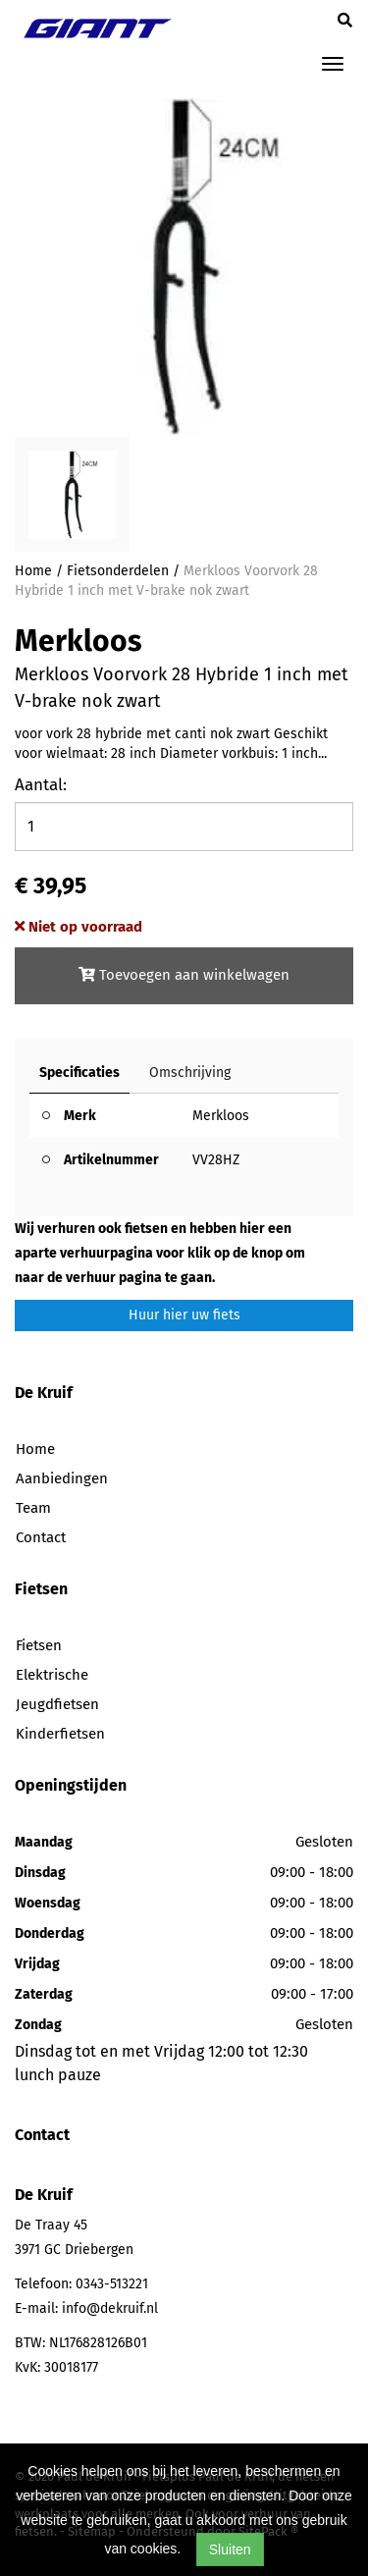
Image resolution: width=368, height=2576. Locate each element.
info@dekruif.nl (110, 2308)
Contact (41, 1537)
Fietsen (39, 1645)
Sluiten (230, 2549)
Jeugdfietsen (57, 1704)
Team (33, 1508)
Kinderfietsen (60, 1734)
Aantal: (41, 785)
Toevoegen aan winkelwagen (184, 975)
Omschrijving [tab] (190, 1072)
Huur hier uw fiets (184, 1315)
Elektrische (52, 1675)
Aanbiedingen (62, 1478)
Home (33, 571)
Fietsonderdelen (118, 571)
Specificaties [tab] (79, 1072)
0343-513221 (112, 2284)
